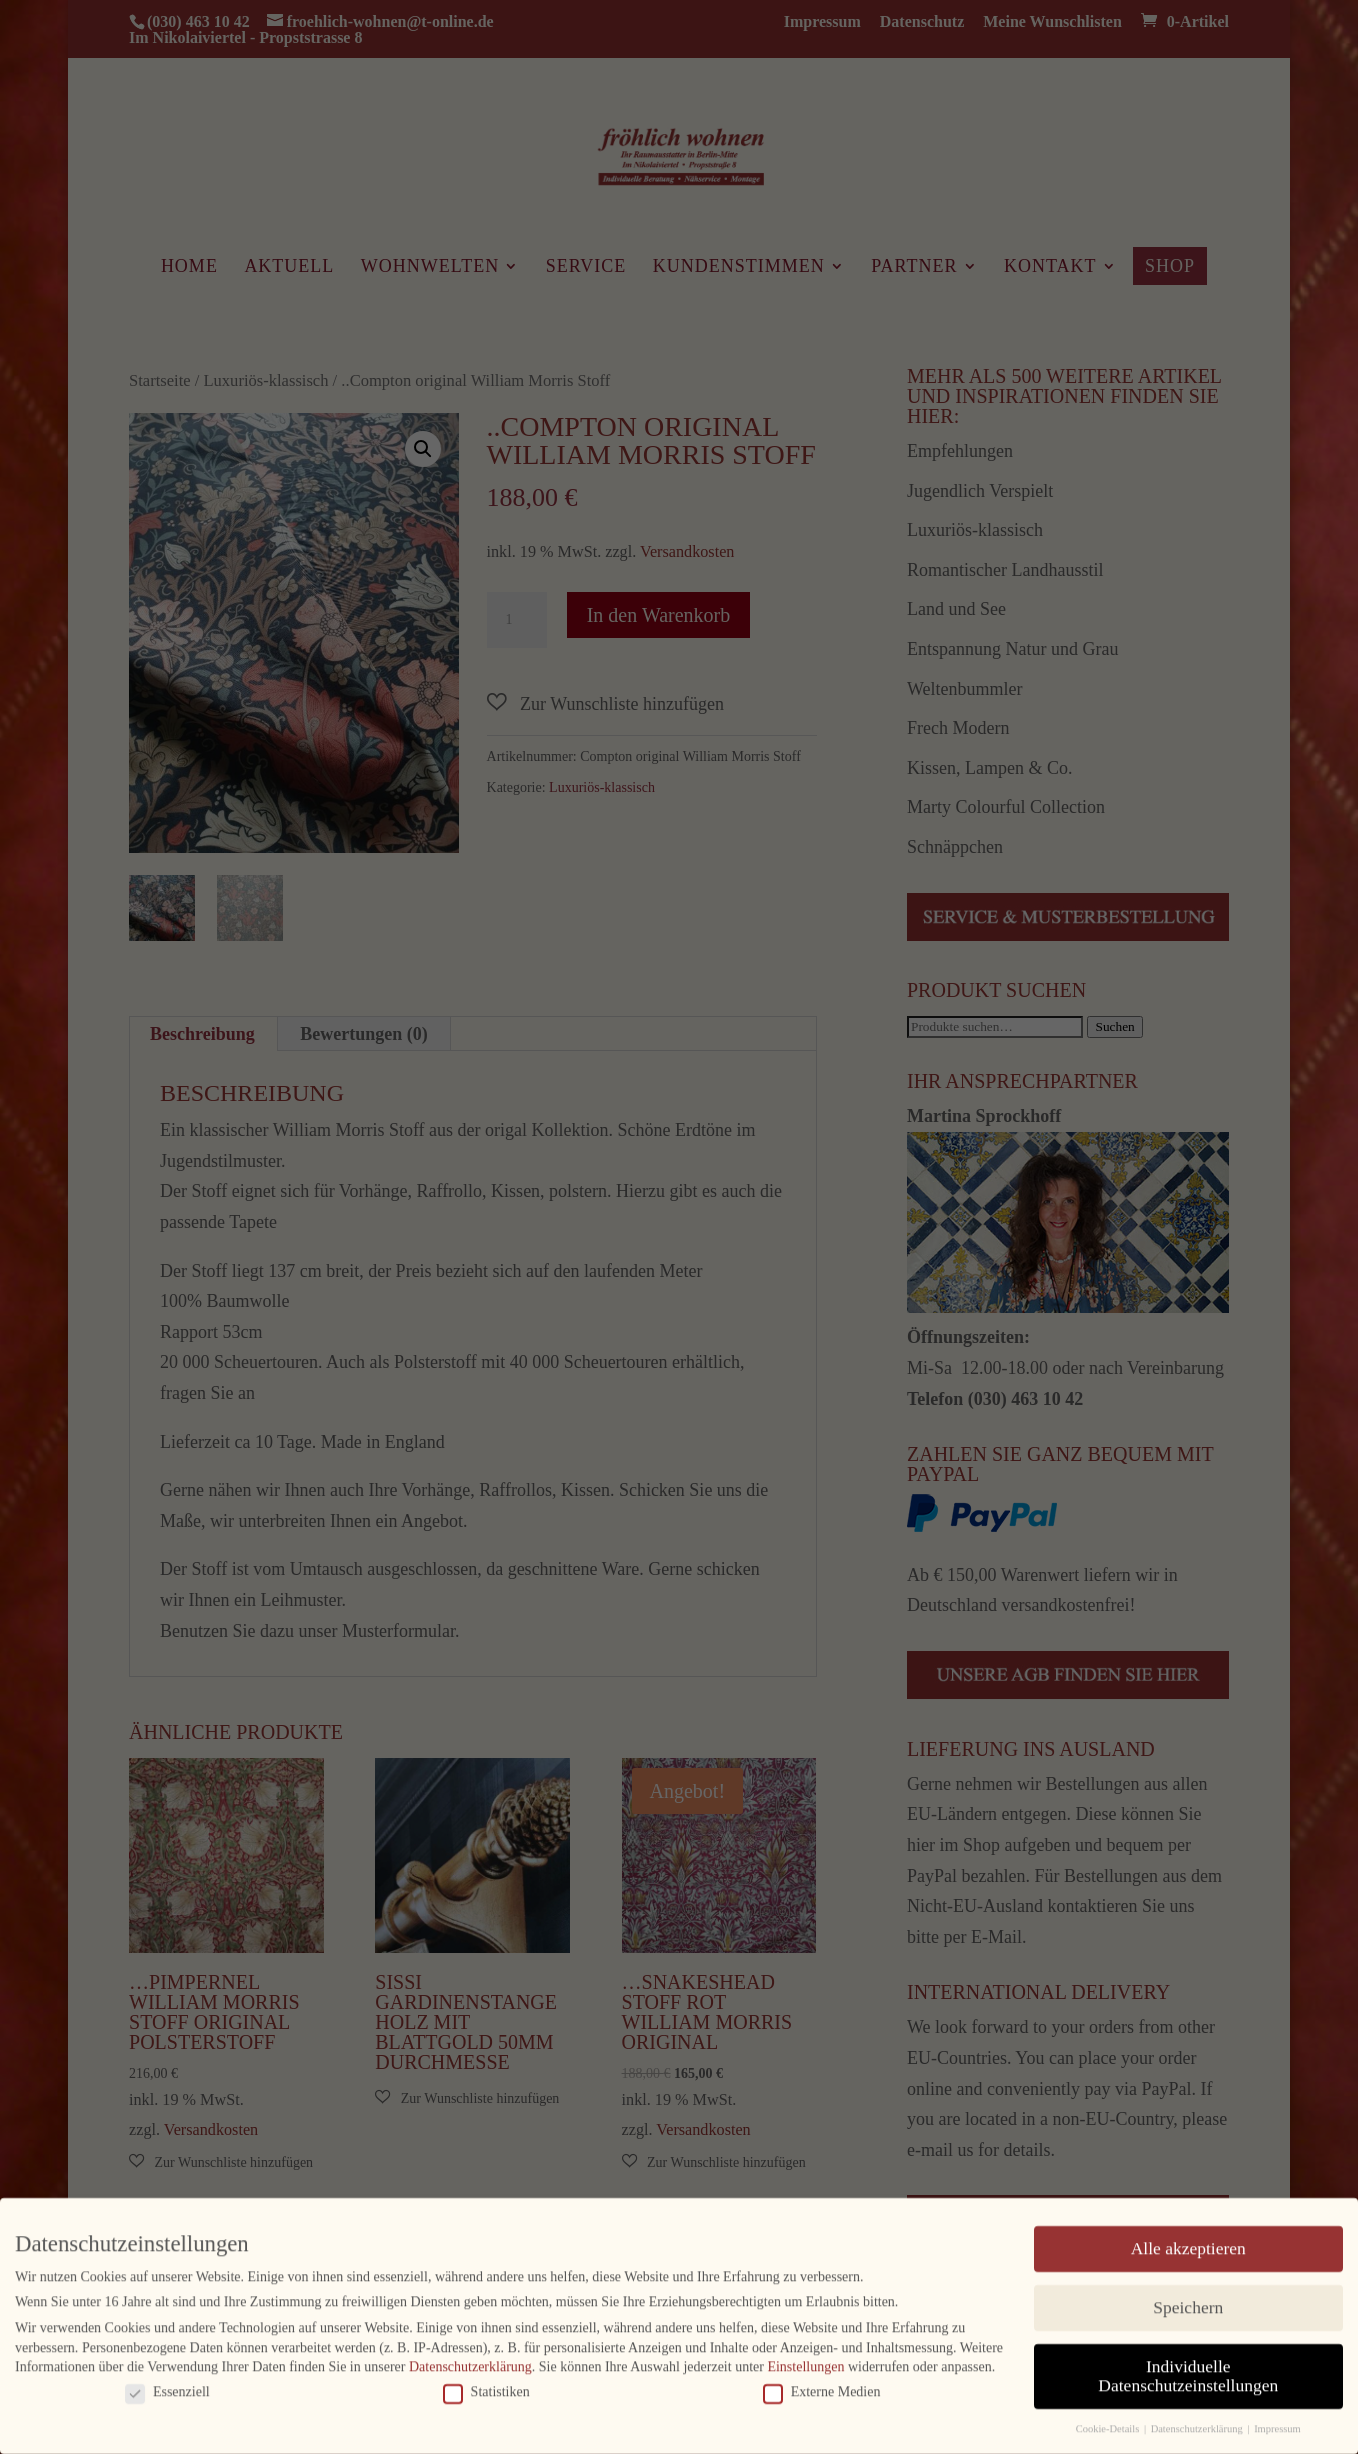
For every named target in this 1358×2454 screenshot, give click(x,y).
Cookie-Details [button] (1109, 2422)
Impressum (1277, 2422)
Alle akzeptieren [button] (1188, 2242)
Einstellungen (805, 2360)
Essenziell (167, 2386)
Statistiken (486, 2386)
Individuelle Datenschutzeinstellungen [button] (1188, 2370)
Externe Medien (822, 2386)
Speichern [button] (1188, 2301)
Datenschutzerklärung (470, 2360)
